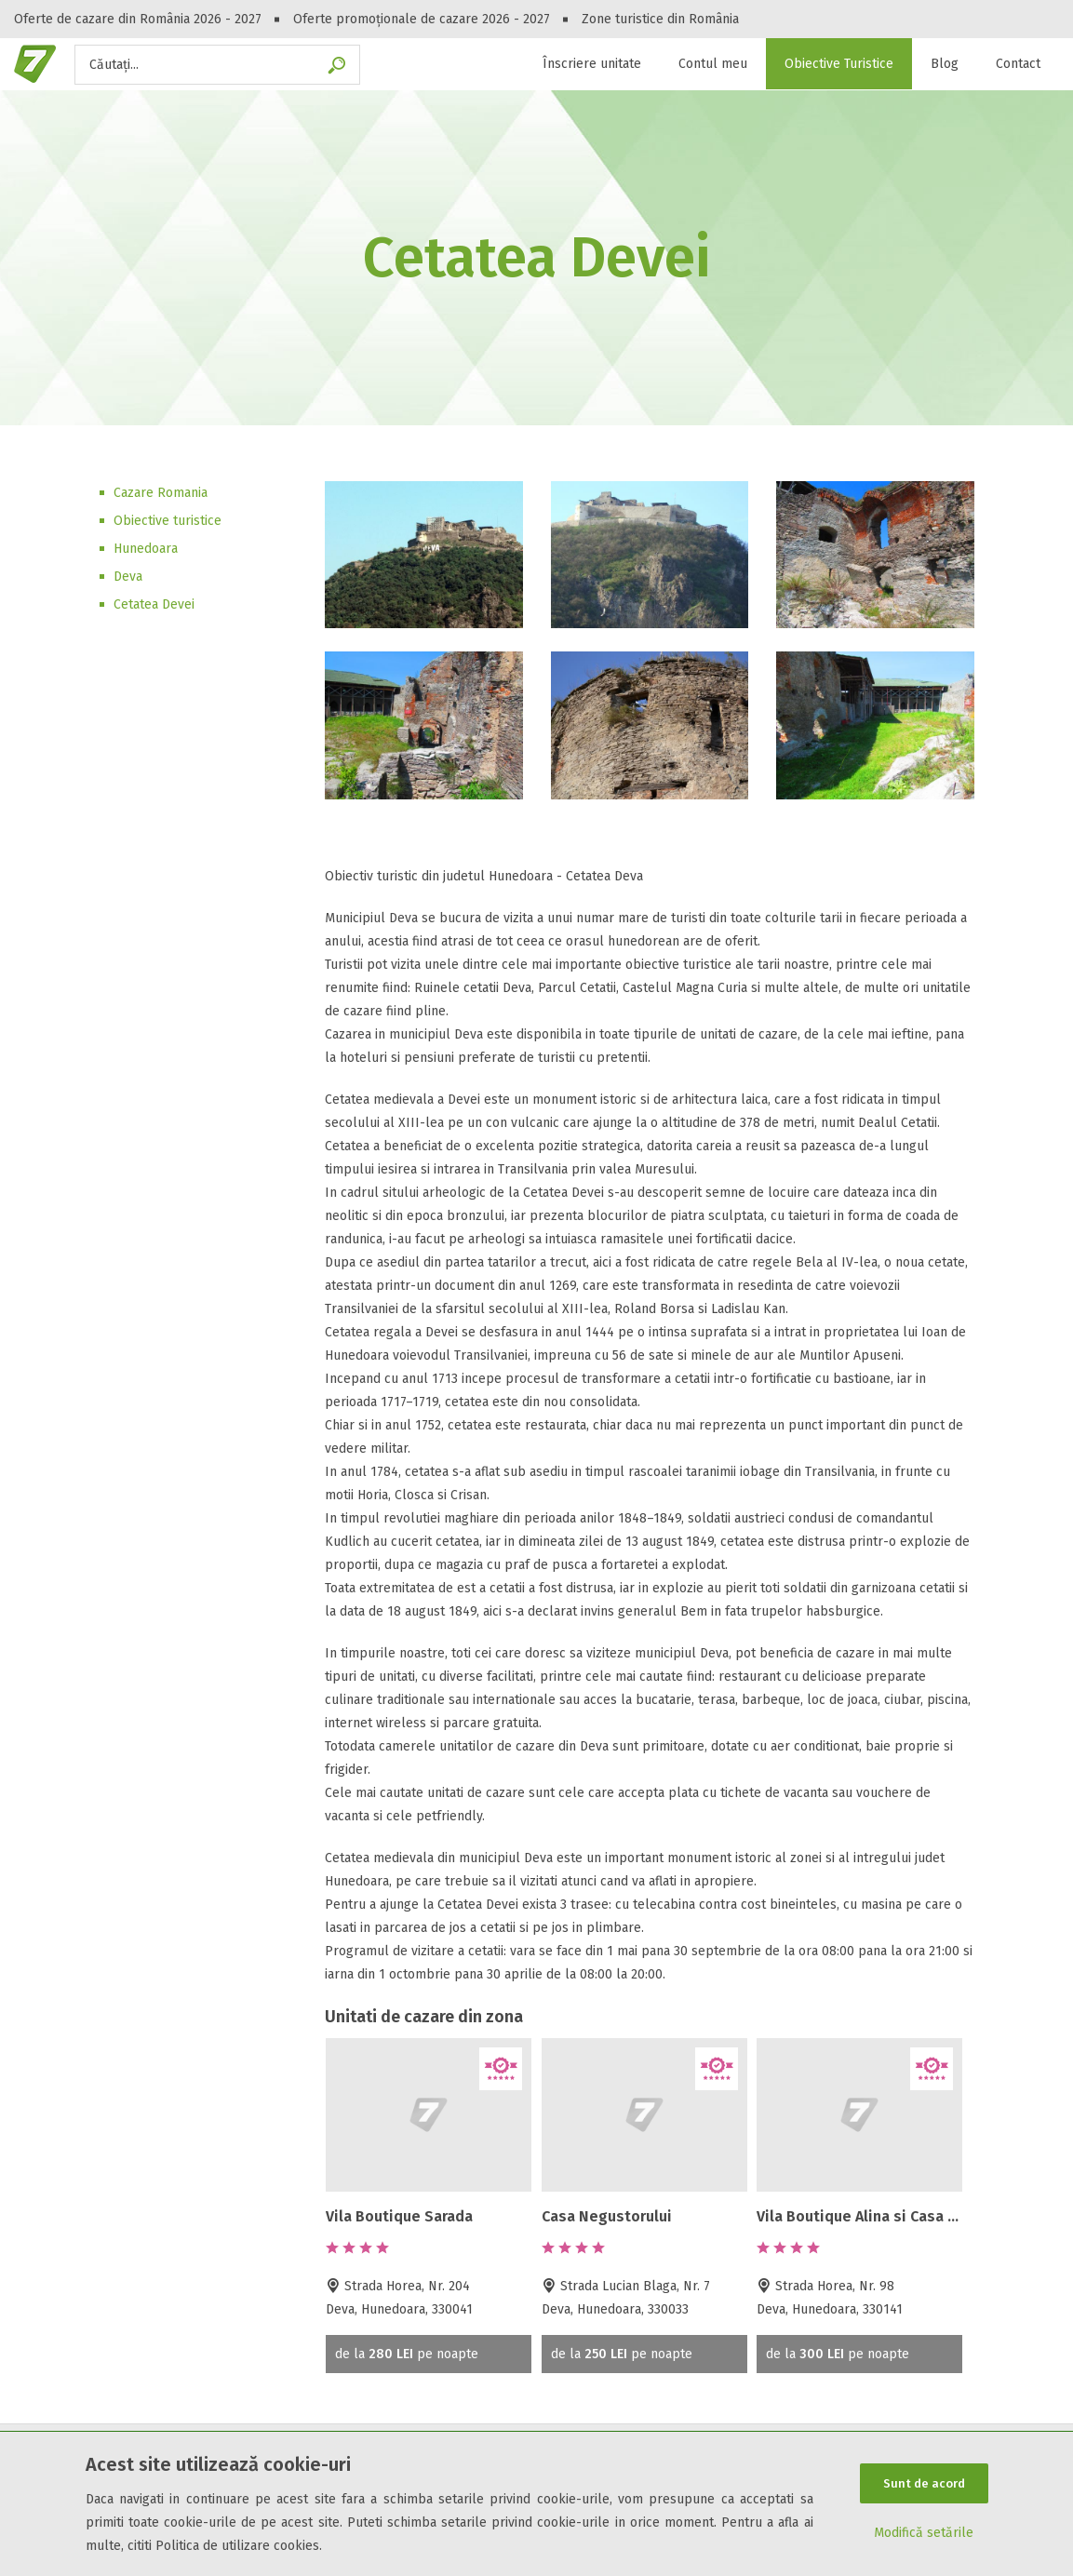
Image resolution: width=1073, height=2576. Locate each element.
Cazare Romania (161, 493)
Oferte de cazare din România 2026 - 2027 (138, 19)
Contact (1018, 64)
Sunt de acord (924, 2483)
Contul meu (712, 64)
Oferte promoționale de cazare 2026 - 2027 (421, 19)
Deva (128, 576)
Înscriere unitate (592, 64)
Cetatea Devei (154, 604)
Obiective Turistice (839, 64)
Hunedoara (146, 549)
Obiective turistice (167, 521)
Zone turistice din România (660, 19)
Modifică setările (923, 2534)
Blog (945, 64)
